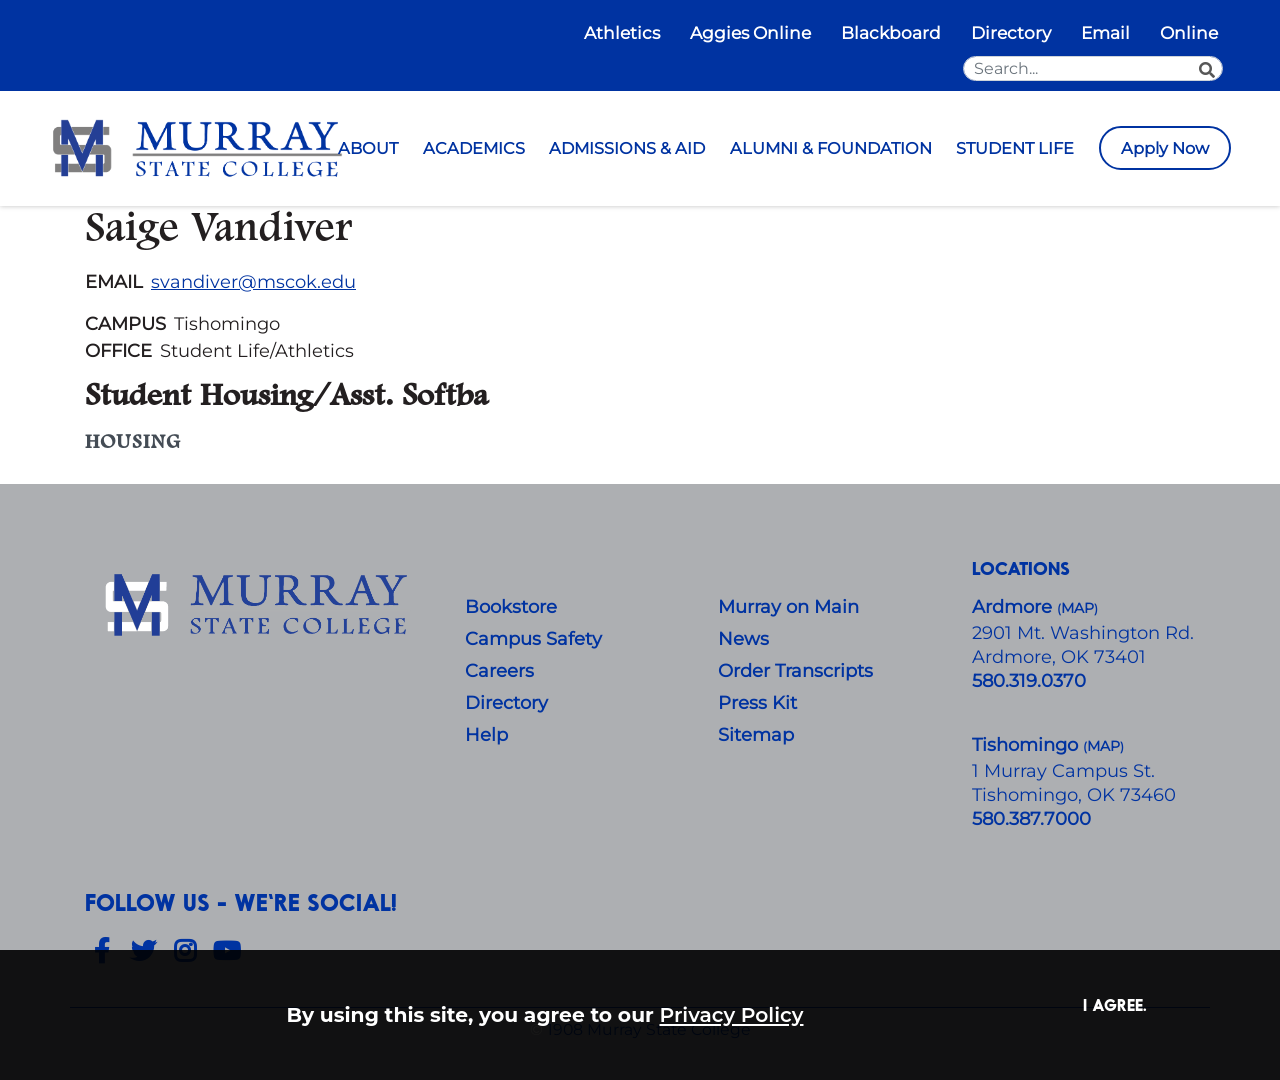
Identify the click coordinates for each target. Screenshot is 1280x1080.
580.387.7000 (1031, 819)
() (1103, 746)
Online (1189, 32)
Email (1105, 32)
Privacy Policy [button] (732, 1014)
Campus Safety (533, 639)
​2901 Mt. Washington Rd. (1083, 633)
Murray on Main (788, 607)
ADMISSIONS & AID (627, 148)
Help (486, 735)
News (743, 639)
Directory (1011, 32)
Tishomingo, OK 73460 (1074, 795)
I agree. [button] (1115, 1004)
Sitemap (756, 735)
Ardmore (1014, 607)
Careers (499, 671)
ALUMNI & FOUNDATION (831, 148)
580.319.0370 (1029, 681)
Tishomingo (1027, 745)
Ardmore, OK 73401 (1059, 657)
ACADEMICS (474, 148)
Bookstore (511, 607)
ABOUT (368, 148)
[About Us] (260, 606)
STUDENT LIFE (1015, 148)
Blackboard (891, 32)
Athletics (622, 32)
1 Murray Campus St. (1063, 771)
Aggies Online (750, 32)
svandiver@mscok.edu (253, 282)
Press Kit (757, 703)
